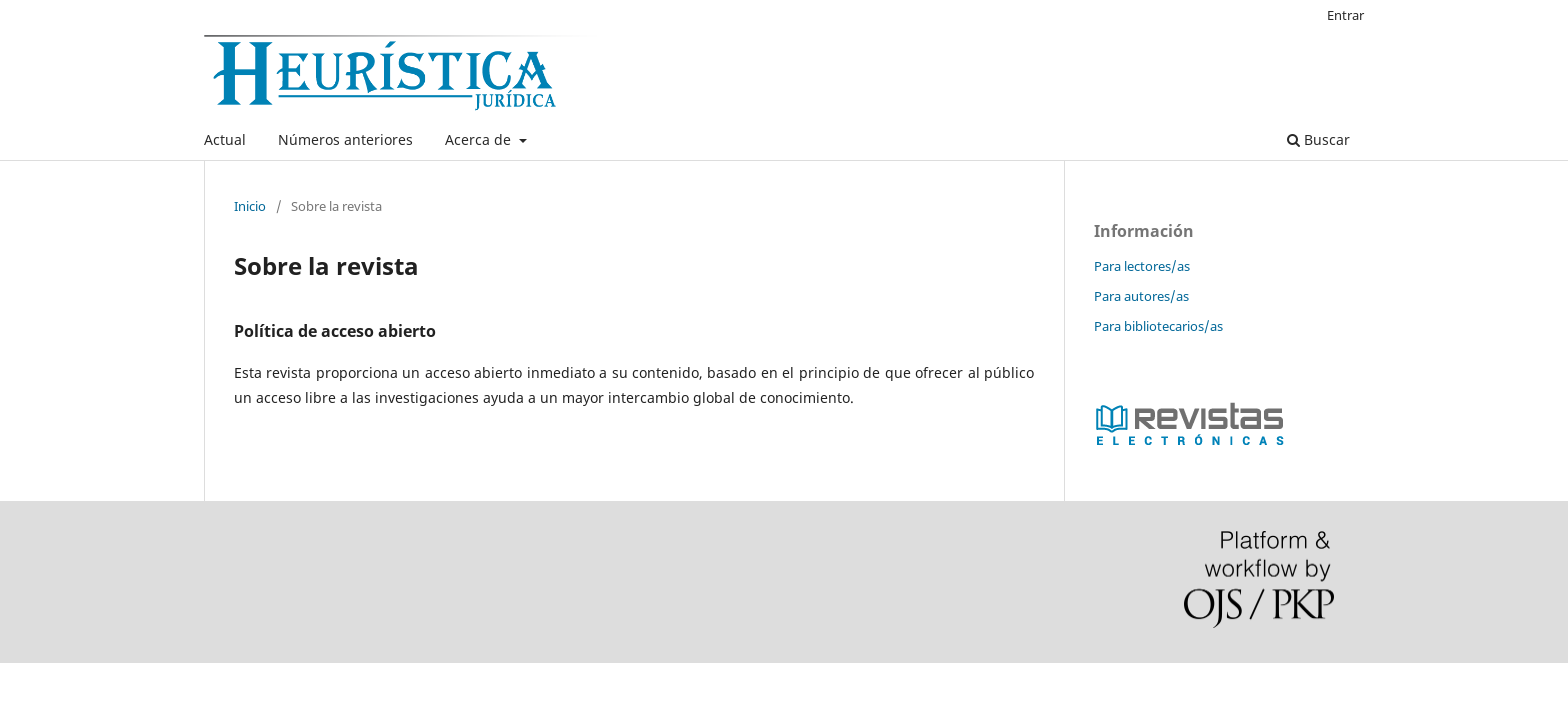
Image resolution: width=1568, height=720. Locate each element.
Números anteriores (345, 139)
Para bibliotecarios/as (1158, 326)
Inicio (250, 206)
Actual (225, 139)
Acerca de (480, 139)
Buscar (1318, 139)
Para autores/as (1141, 296)
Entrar (1345, 15)
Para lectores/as (1142, 266)
